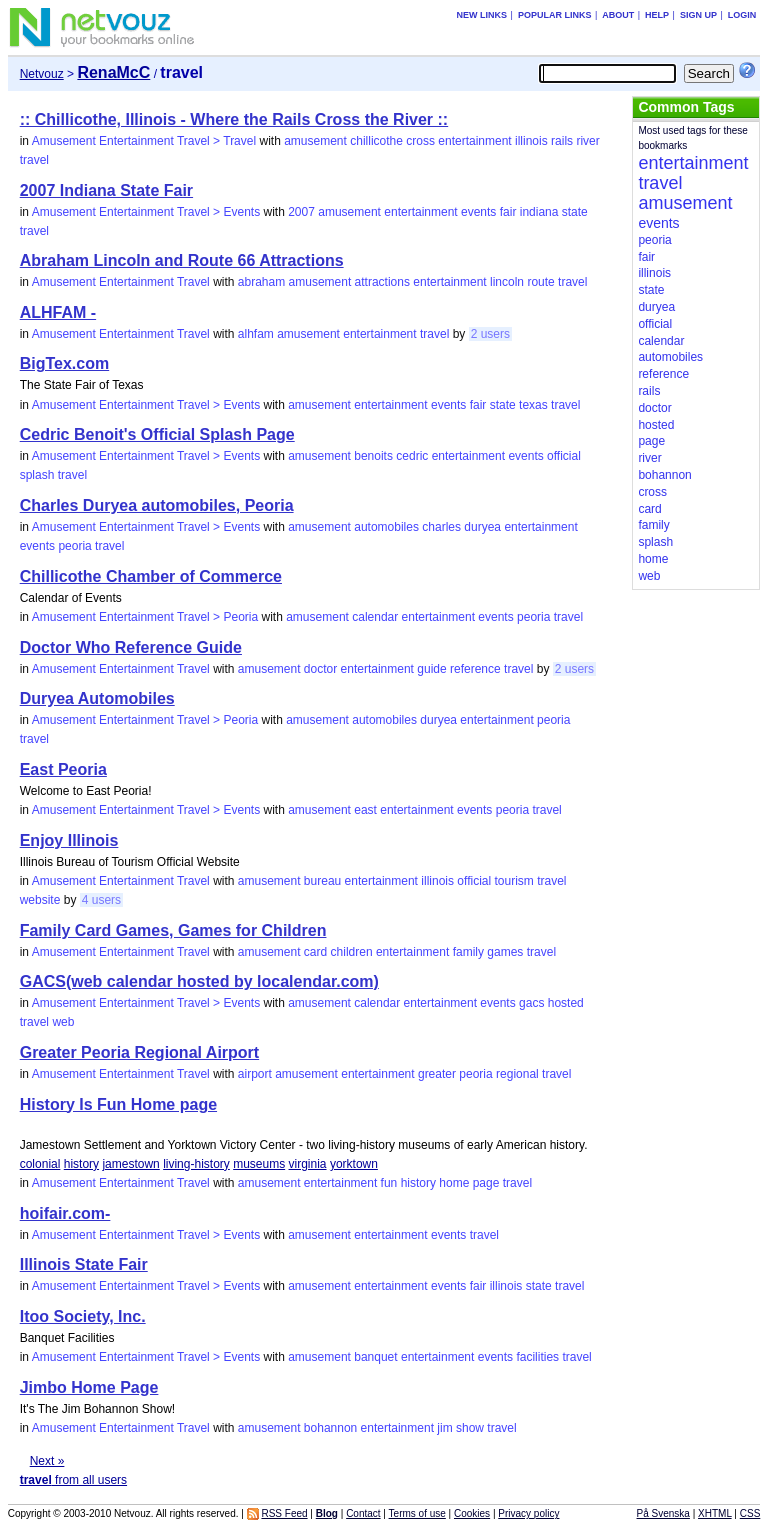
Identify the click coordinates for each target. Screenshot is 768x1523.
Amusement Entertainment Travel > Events (146, 212)
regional (517, 1074)
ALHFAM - (58, 312)
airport (255, 1074)
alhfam (256, 334)
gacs (531, 1003)
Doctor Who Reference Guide (131, 647)
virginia (308, 1164)
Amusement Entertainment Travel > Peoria (145, 617)
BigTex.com (65, 363)
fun (389, 1183)
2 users (490, 334)
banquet (375, 1357)
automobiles (386, 527)
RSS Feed (284, 1513)
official (564, 456)
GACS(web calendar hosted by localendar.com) (199, 981)
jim (444, 1428)
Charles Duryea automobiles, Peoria (157, 505)
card (315, 952)
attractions (382, 282)
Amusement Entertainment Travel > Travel (144, 141)
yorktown (354, 1164)
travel (34, 160)
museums (259, 1164)
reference (475, 669)
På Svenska (663, 1513)
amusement (315, 141)
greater (437, 1074)
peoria (74, 546)
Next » (47, 1461)
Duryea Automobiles (97, 698)
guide (431, 669)
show (470, 1428)
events (478, 212)
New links (482, 15)
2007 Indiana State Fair (106, 190)
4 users (101, 900)
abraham (261, 282)
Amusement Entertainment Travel (121, 282)
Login (742, 15)
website (40, 900)
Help (657, 15)
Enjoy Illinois (69, 840)
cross (420, 141)
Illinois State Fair (84, 1264)
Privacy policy (528, 1513)
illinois (531, 141)
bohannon (330, 1428)
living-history (196, 1164)
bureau (322, 881)
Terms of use (417, 1513)
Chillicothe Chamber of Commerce (151, 576)
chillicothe (376, 141)
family (468, 952)
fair (508, 212)
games (505, 952)
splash (37, 475)
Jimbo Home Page (89, 1387)
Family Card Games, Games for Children (173, 930)
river (587, 141)
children (352, 952)
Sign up (698, 15)
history (81, 1164)
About (618, 15)
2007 (301, 212)
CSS (750, 1513)
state (575, 212)
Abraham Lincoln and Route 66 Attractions (182, 260)
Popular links (555, 15)
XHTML (715, 1513)
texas (533, 405)
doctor (320, 669)
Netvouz (42, 74)
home (454, 1183)
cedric (412, 456)
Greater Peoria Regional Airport (139, 1052)
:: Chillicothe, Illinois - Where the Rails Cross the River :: (234, 119)
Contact (363, 1513)
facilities (537, 1357)
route (540, 282)
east (365, 810)
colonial (40, 1164)
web (63, 1022)
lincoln (507, 282)
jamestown (130, 1164)
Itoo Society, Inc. (83, 1316)
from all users (73, 1480)
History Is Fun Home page (118, 1104)
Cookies (472, 1513)
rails (562, 141)
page (486, 1183)
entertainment (474, 141)
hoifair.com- (65, 1213)
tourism (513, 881)
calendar (375, 617)
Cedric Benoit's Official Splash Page (157, 434)
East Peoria (63, 769)
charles (441, 527)
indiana (539, 212)
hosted (566, 1003)
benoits (373, 456)
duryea (482, 527)
